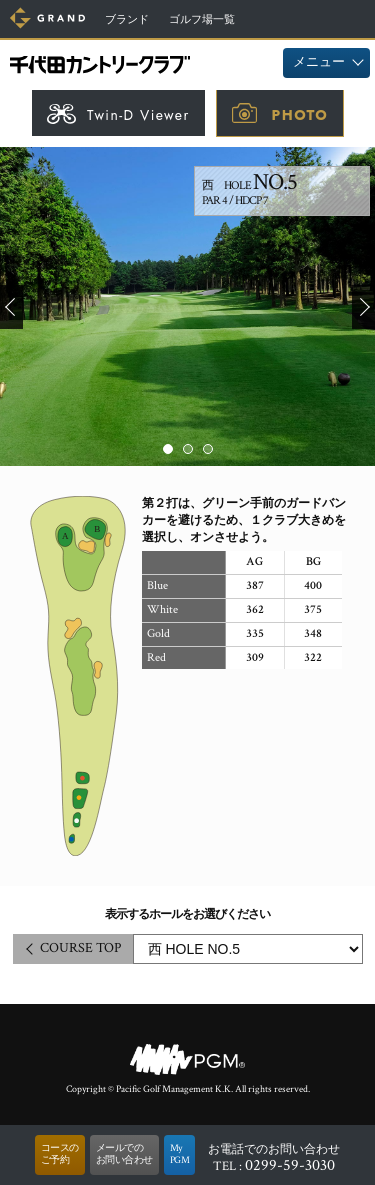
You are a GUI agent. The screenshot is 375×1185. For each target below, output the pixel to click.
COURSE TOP (80, 948)
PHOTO (300, 115)
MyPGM (180, 1154)
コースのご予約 (60, 1154)
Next (363, 307)
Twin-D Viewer (138, 115)
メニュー (319, 62)
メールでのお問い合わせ (124, 1154)
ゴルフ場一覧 (202, 20)
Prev (11, 307)
